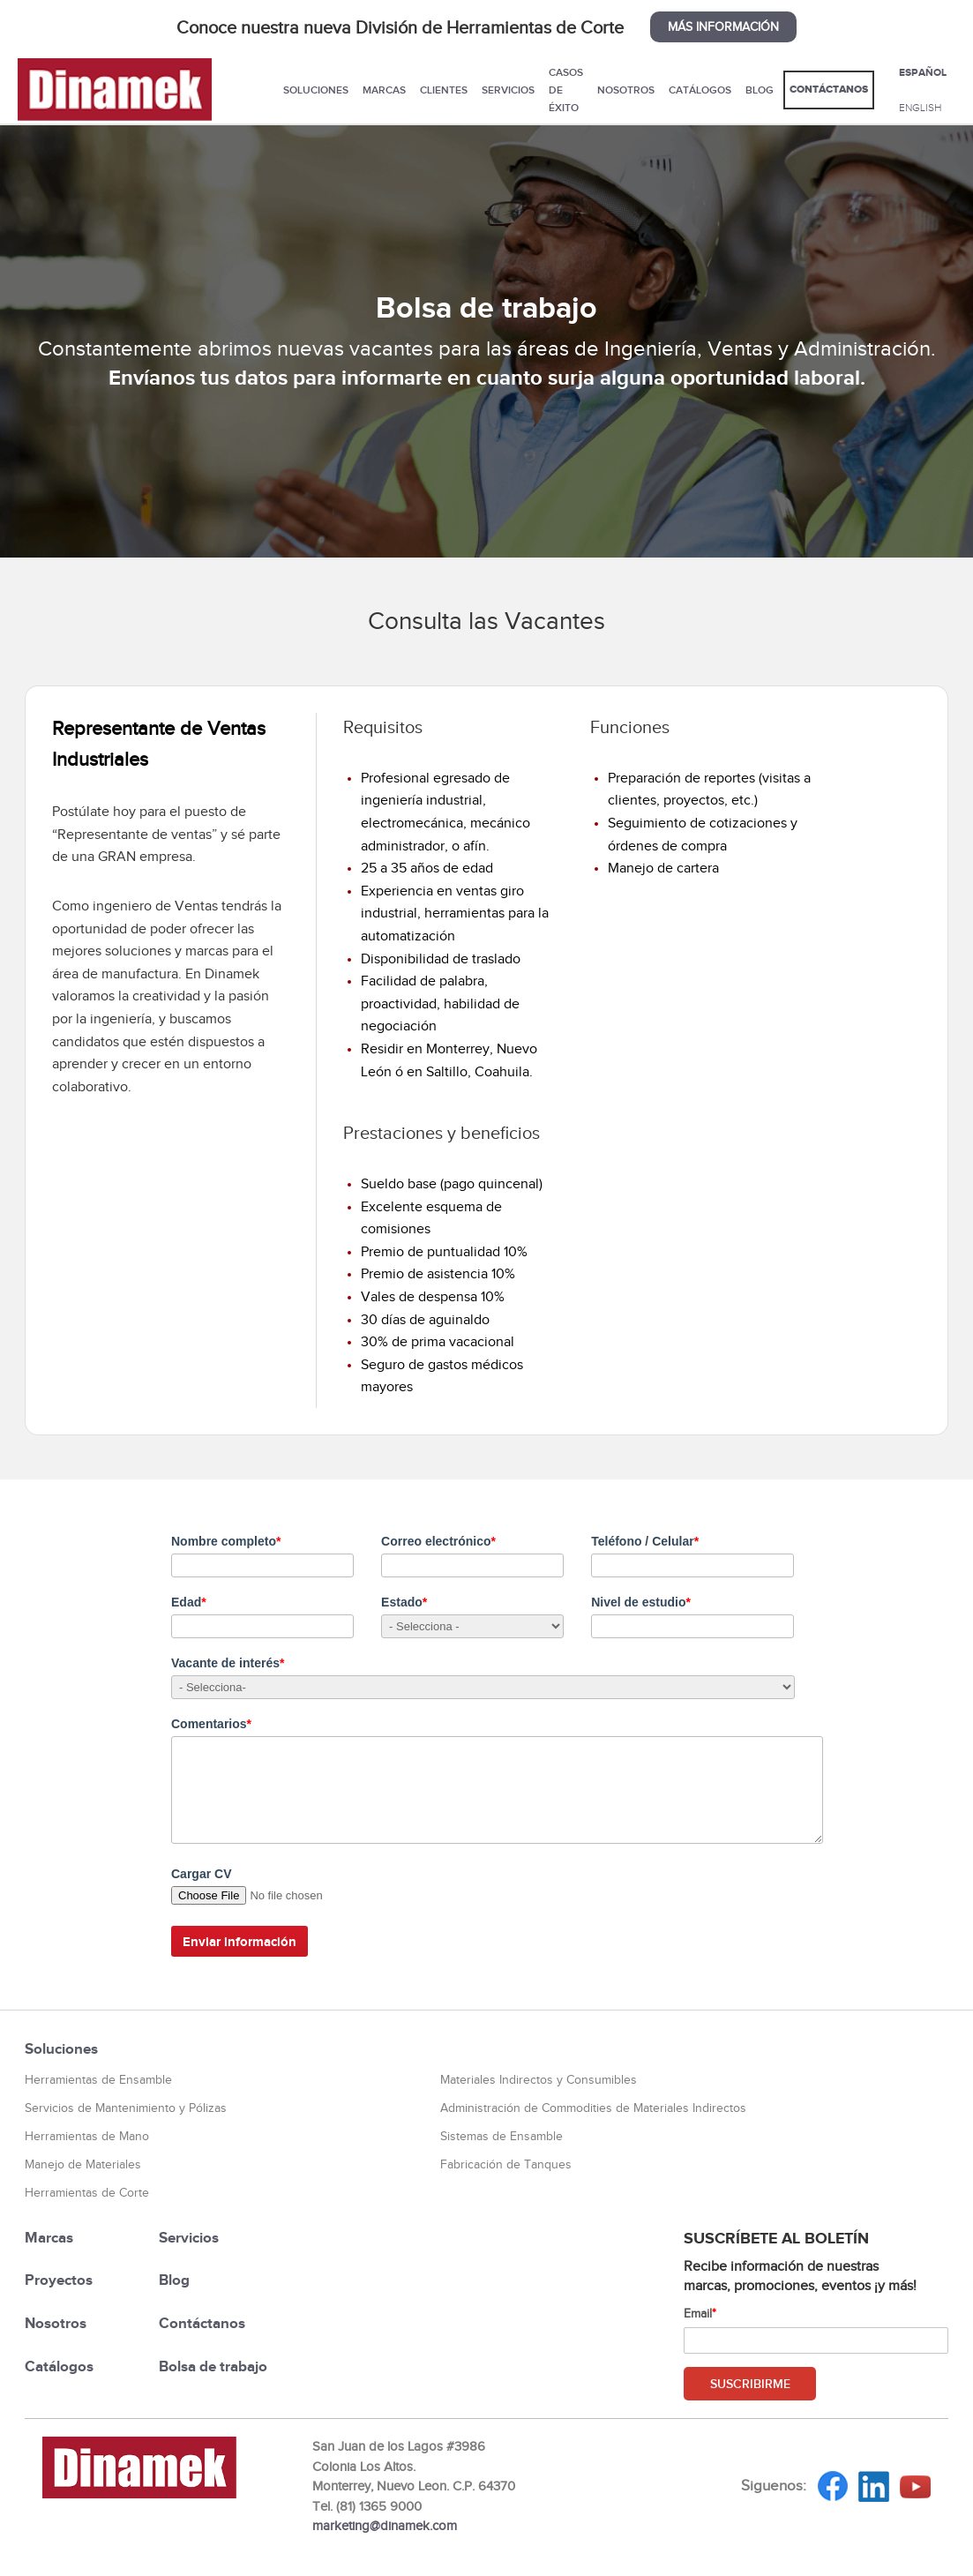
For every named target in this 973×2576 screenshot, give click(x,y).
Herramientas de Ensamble (98, 2079)
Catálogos (700, 90)
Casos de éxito (566, 90)
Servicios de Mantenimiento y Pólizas (126, 2108)
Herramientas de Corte (87, 2192)
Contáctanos (829, 89)
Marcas (384, 90)
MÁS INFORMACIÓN (723, 27)
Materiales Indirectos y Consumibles (538, 2079)
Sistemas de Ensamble (501, 2136)
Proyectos (59, 2280)
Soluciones (315, 90)
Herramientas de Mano (87, 2136)
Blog (759, 90)
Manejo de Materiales (83, 2164)
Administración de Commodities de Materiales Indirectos (593, 2108)
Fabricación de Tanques (506, 2164)
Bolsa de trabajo (213, 2366)
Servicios (508, 90)
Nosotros (626, 90)
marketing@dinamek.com (384, 2526)
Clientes (444, 90)
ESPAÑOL (923, 72)
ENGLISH (920, 107)
